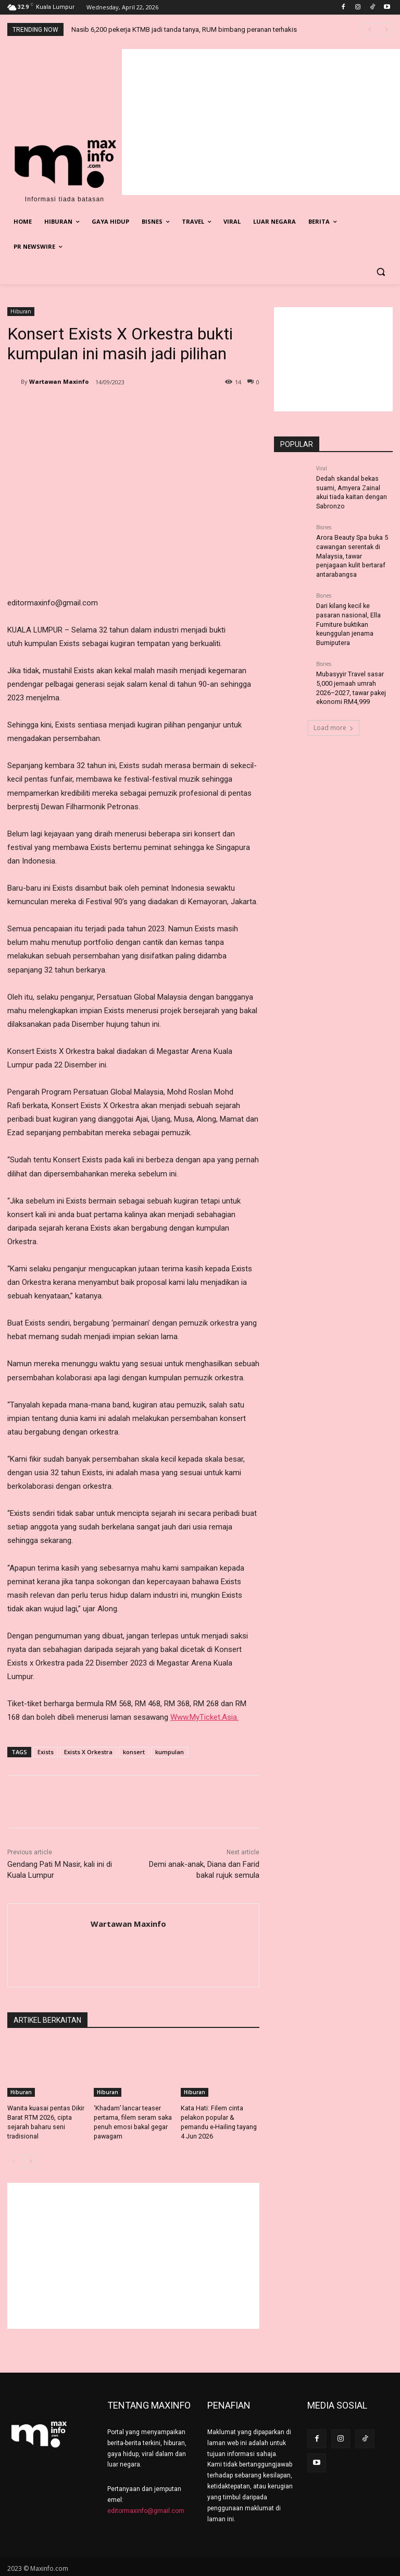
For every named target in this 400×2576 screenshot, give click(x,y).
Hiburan (20, 311)
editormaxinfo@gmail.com (145, 2508)
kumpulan (169, 1752)
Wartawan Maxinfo (59, 381)
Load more (334, 718)
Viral (321, 468)
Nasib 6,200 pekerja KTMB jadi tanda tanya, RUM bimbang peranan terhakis (184, 29)
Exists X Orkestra (88, 1752)
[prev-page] (13, 2159)
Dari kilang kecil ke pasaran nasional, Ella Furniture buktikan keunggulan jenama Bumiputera (348, 618)
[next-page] (30, 2159)
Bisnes (323, 525)
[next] (386, 29)
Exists (46, 1752)
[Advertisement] (261, 122)
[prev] (369, 29)
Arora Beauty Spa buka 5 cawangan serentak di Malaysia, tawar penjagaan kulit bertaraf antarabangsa (351, 552)
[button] (380, 272)
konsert (134, 1752)
